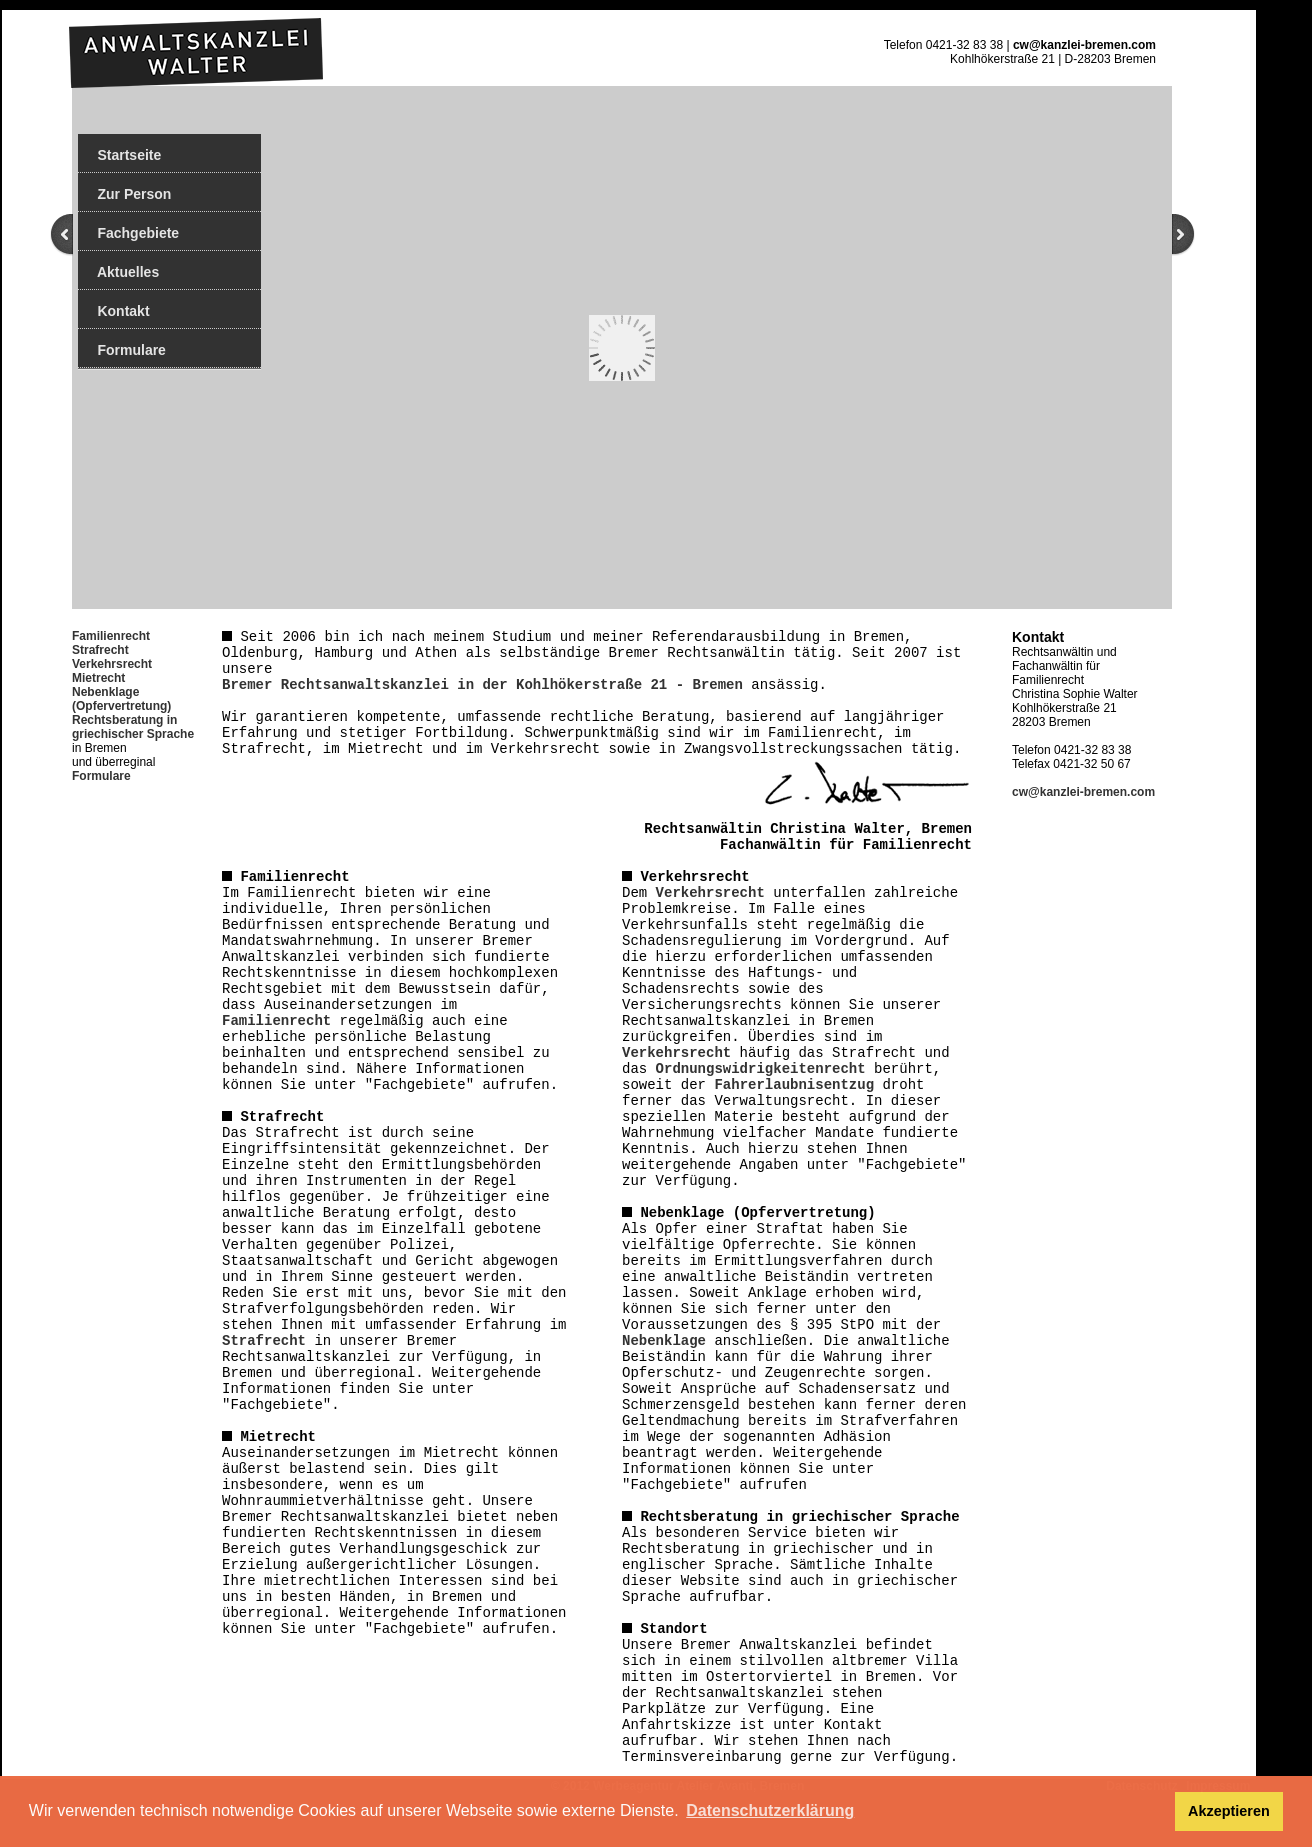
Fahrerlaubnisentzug (794, 1085)
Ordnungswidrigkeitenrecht (761, 1069)
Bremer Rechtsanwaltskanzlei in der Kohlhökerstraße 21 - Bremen (482, 685)
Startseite (119, 155)
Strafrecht (100, 650)
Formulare (122, 350)
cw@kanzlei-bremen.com (1084, 45)
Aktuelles (118, 272)
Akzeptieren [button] (1229, 1811)
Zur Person (124, 194)
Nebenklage (664, 1341)
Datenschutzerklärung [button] (770, 1810)
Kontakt (114, 311)
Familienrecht (276, 1021)
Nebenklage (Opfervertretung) (121, 699)
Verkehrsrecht (112, 664)
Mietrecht (98, 678)
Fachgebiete (128, 233)
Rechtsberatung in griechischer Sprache (133, 727)
